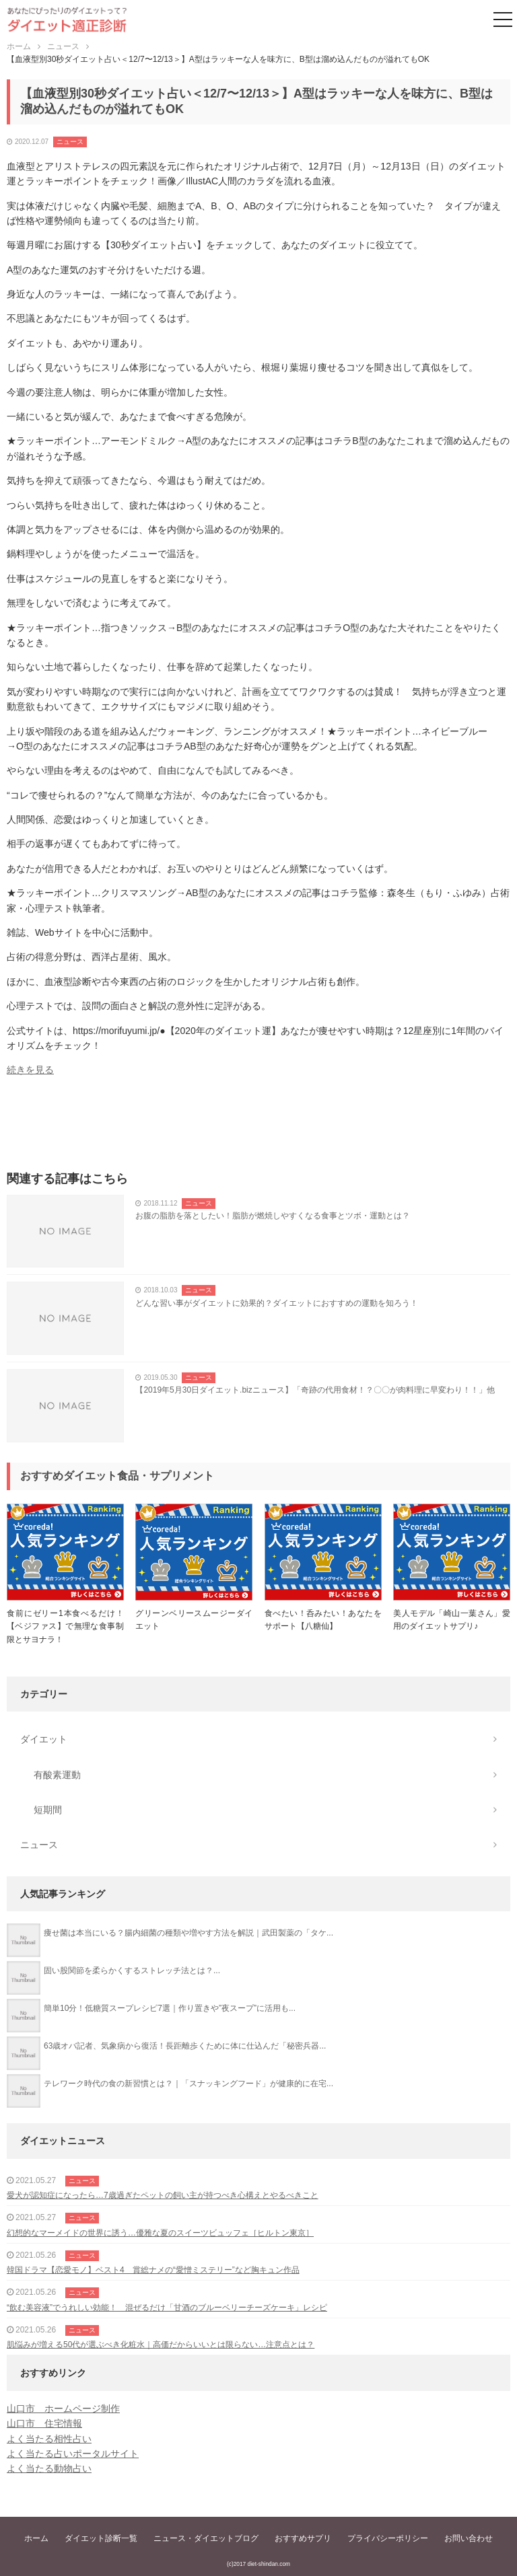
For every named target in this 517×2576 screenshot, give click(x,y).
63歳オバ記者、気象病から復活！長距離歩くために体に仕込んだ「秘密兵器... (185, 2046)
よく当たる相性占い (49, 2438)
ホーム (36, 2538)
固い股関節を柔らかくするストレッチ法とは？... (132, 1970)
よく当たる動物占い (49, 2468)
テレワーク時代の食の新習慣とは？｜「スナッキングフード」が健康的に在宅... (188, 2083)
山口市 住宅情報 (44, 2423)
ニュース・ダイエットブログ (205, 2538)
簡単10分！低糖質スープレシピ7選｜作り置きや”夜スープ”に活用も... (170, 2008)
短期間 (48, 1809)
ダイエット (43, 1739)
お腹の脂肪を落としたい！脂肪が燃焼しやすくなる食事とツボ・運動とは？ (272, 1215)
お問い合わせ (468, 2538)
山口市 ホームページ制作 (63, 2408)
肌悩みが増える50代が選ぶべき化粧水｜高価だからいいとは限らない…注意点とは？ (160, 2344)
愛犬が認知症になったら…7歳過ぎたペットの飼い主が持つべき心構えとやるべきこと (162, 2195)
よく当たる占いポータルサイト (73, 2453)
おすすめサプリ (303, 2538)
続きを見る (30, 1069)
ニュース (70, 141)
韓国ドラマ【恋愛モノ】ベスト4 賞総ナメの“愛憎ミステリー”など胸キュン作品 (153, 2270)
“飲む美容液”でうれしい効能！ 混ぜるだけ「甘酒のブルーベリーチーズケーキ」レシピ (167, 2307)
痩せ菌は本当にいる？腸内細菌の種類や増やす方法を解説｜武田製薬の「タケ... (188, 1933)
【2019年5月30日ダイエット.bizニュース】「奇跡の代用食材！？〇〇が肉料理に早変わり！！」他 (314, 1390)
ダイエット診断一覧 (101, 2538)
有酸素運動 (57, 1774)
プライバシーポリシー (387, 2538)
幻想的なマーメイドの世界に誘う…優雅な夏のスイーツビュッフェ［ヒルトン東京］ (160, 2233)
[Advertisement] (258, 1128)
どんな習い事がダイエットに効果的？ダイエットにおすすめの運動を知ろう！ (276, 1303)
